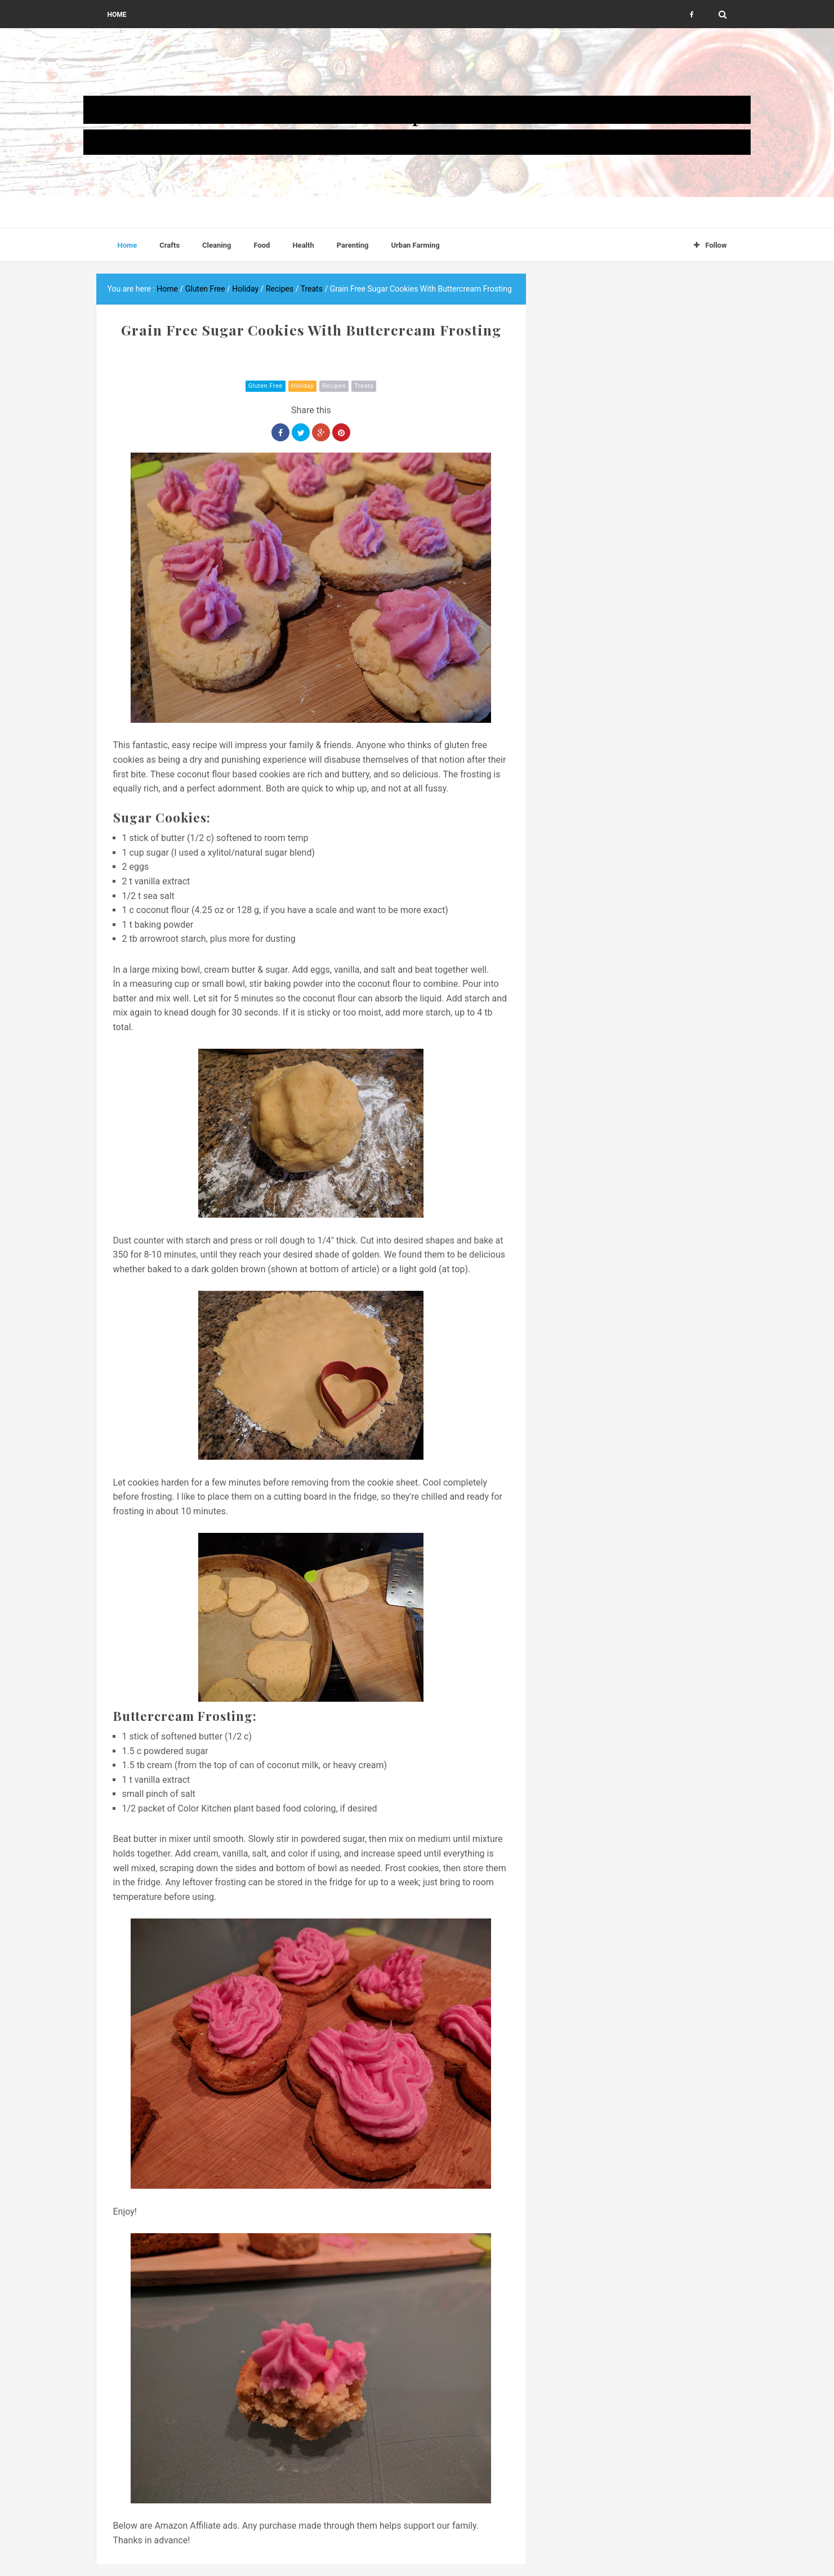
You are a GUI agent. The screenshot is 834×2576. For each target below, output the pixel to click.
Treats (363, 386)
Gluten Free (265, 386)
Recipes (334, 386)
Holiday (302, 386)
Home (117, 15)
